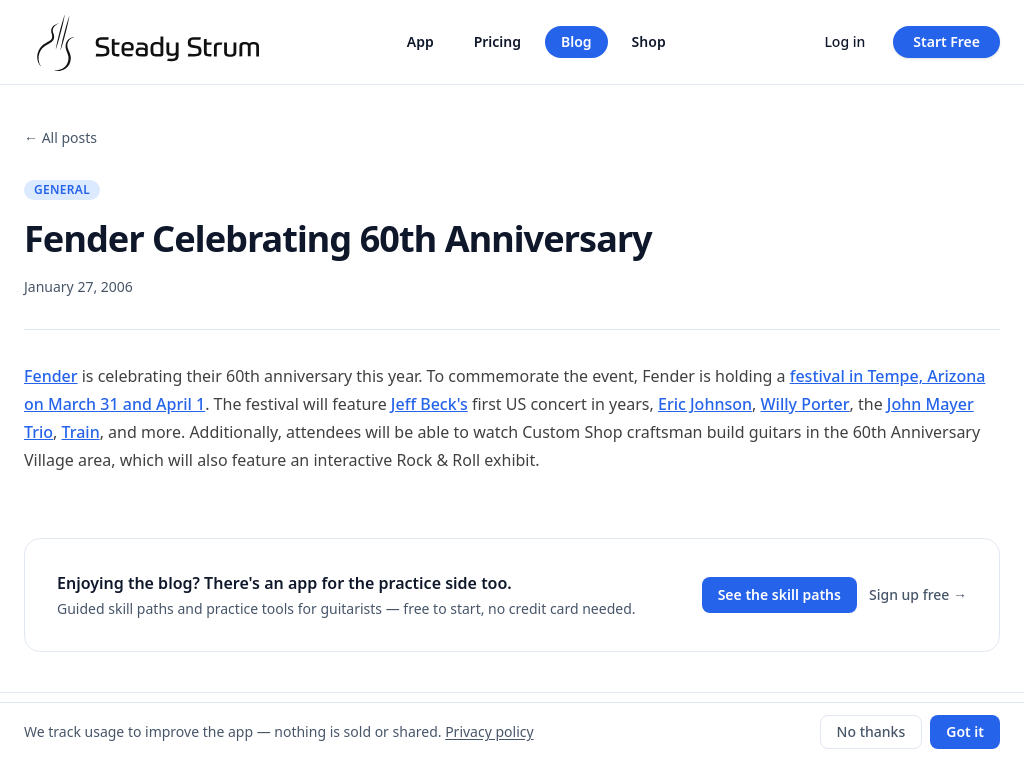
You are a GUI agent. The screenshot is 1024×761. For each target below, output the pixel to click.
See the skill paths (779, 594)
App (420, 41)
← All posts (60, 137)
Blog (576, 41)
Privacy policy (489, 731)
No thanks (871, 731)
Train (81, 432)
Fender (51, 376)
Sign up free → (918, 594)
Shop (649, 41)
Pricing (497, 41)
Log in (844, 41)
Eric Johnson (705, 404)
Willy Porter (805, 404)
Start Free (946, 41)
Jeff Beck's (429, 404)
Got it (965, 731)
